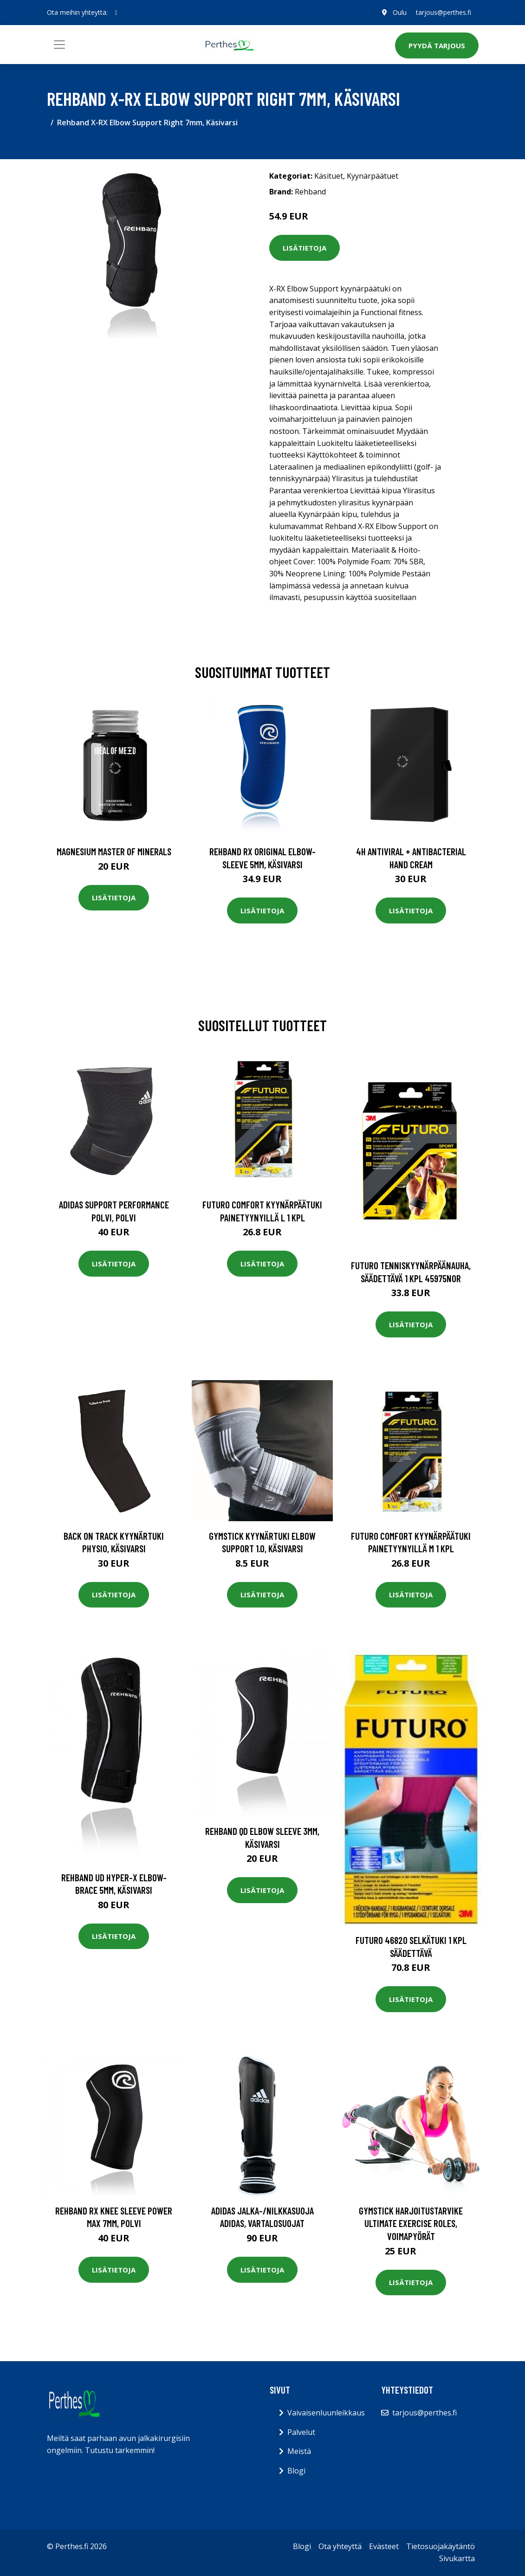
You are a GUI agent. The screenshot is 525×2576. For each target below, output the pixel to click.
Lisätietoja (304, 247)
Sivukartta (457, 2558)
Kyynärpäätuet (372, 176)
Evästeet (384, 2546)
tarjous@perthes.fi (443, 12)
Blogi (296, 2471)
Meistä (299, 2451)
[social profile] (116, 12)
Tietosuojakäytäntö (440, 2546)
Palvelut (301, 2432)
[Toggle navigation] (59, 44)
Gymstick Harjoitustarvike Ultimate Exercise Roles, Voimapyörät (411, 2223)
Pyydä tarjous (436, 45)
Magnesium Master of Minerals (114, 851)
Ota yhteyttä (340, 2546)
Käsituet (328, 176)
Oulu (400, 12)
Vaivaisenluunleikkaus (326, 2413)
